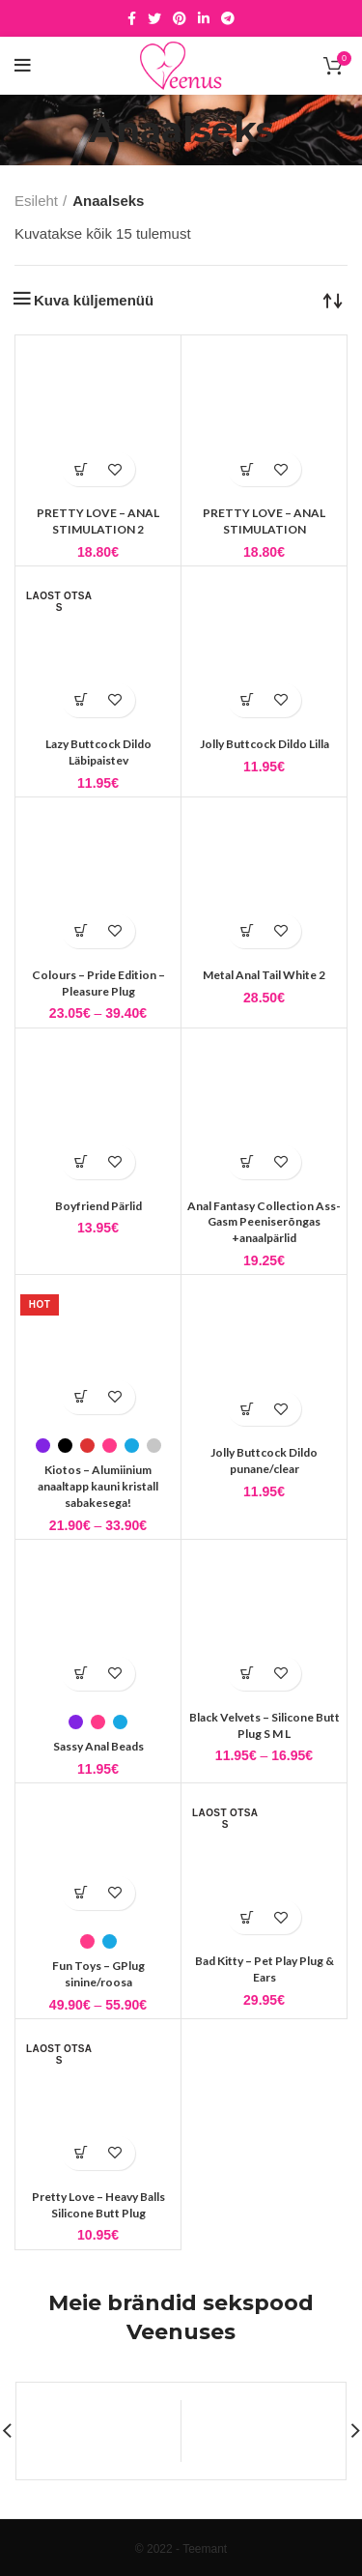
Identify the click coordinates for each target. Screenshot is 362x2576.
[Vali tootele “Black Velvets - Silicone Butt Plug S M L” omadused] (248, 1674)
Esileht (36, 200)
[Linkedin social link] (203, 18)
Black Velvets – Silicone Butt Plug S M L (264, 1725)
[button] (81, 469)
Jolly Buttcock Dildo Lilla (264, 744)
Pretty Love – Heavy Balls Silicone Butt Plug (98, 2204)
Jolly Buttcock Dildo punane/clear (264, 1460)
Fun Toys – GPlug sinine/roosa (98, 1973)
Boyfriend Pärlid (98, 1206)
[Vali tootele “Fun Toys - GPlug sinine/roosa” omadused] (81, 1893)
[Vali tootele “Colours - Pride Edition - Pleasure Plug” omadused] (81, 931)
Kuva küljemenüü (93, 300)
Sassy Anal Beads (98, 1746)
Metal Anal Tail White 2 (264, 975)
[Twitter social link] (154, 18)
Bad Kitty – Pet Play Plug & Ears (264, 1969)
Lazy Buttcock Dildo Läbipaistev (98, 752)
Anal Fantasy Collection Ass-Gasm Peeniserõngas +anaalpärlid (264, 1222)
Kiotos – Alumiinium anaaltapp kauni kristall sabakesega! (98, 1486)
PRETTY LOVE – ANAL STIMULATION (264, 521)
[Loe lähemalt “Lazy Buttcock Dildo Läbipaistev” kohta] (81, 700)
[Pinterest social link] (179, 18)
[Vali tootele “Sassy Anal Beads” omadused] (81, 1674)
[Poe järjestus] (333, 299)
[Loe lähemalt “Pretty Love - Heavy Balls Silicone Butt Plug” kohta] (81, 2153)
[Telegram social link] (227, 18)
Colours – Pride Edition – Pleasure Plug (98, 983)
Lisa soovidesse (115, 469)
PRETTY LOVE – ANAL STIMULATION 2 (98, 521)
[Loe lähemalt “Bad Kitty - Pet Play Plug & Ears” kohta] (248, 1917)
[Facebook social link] (132, 18)
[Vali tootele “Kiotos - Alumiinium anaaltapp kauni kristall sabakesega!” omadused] (81, 1397)
